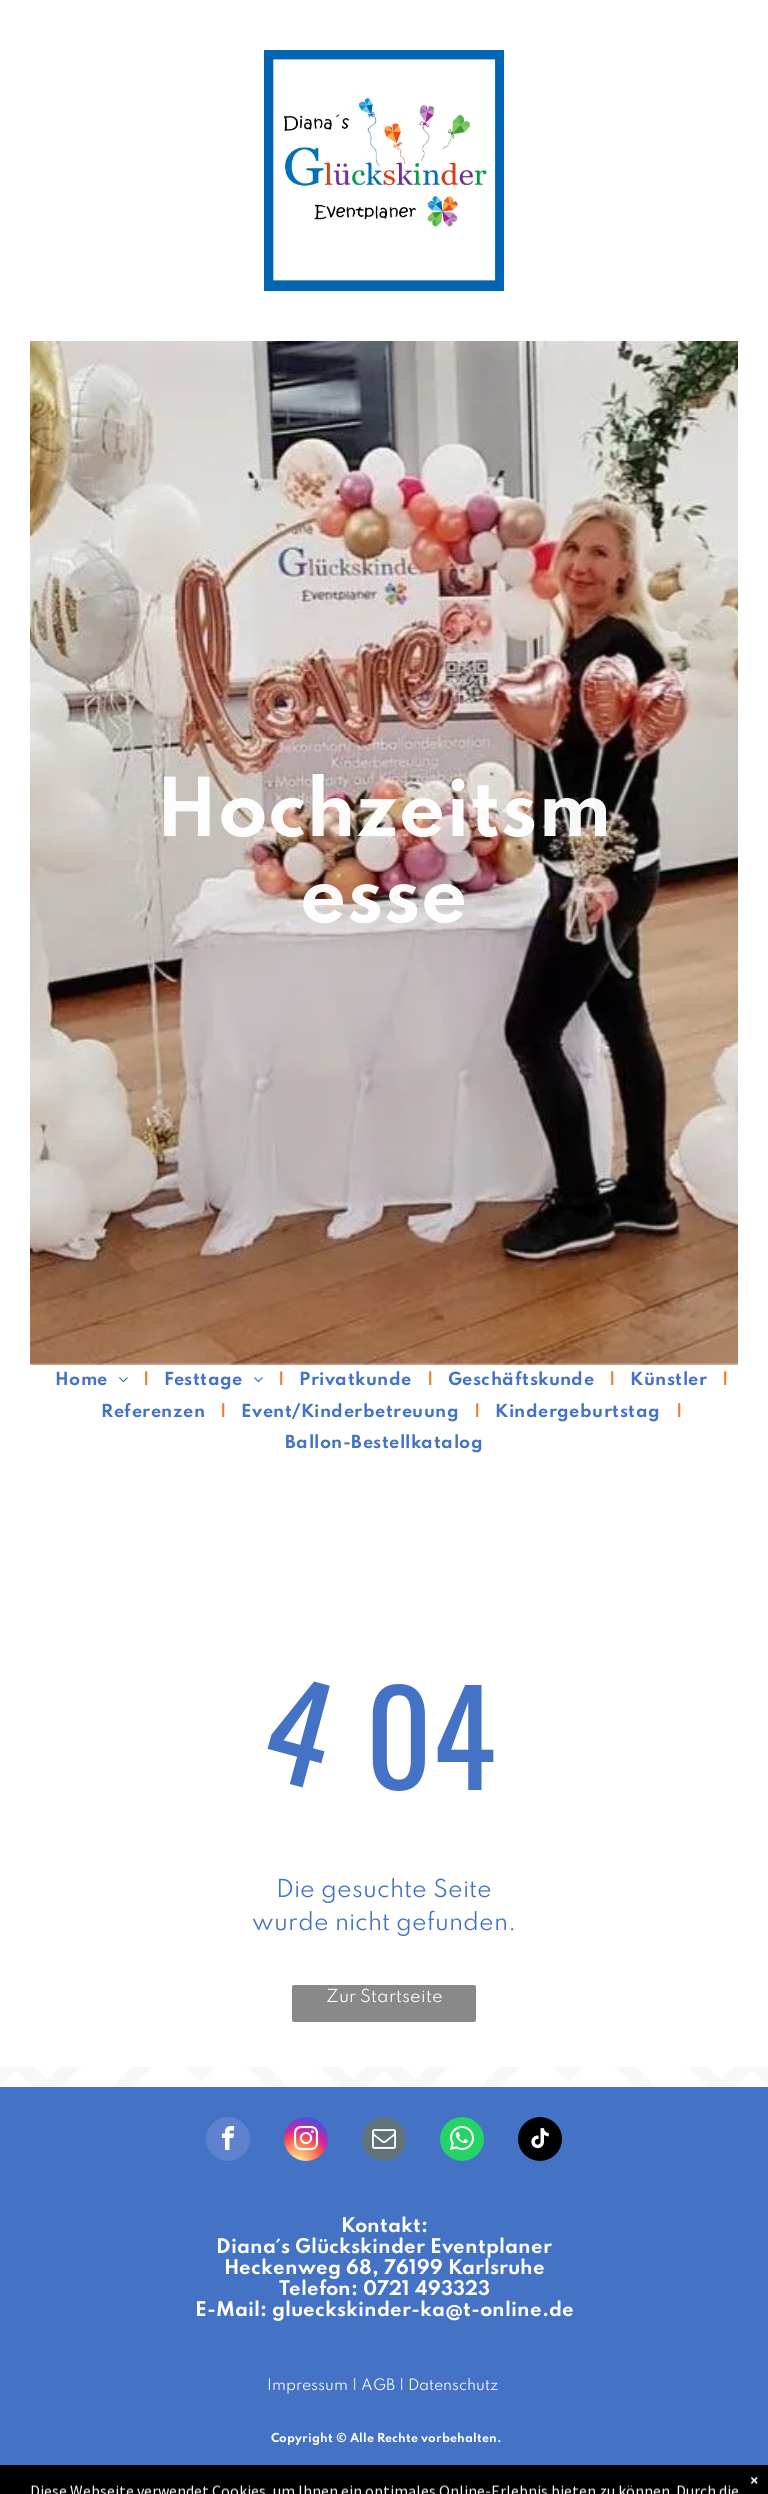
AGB (378, 2386)
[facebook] (228, 2141)
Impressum (307, 2386)
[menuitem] (94, 1380)
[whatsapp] (462, 2141)
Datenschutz (453, 2386)
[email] (384, 2141)
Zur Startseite (384, 1997)
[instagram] (306, 2141)
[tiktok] (540, 2141)
